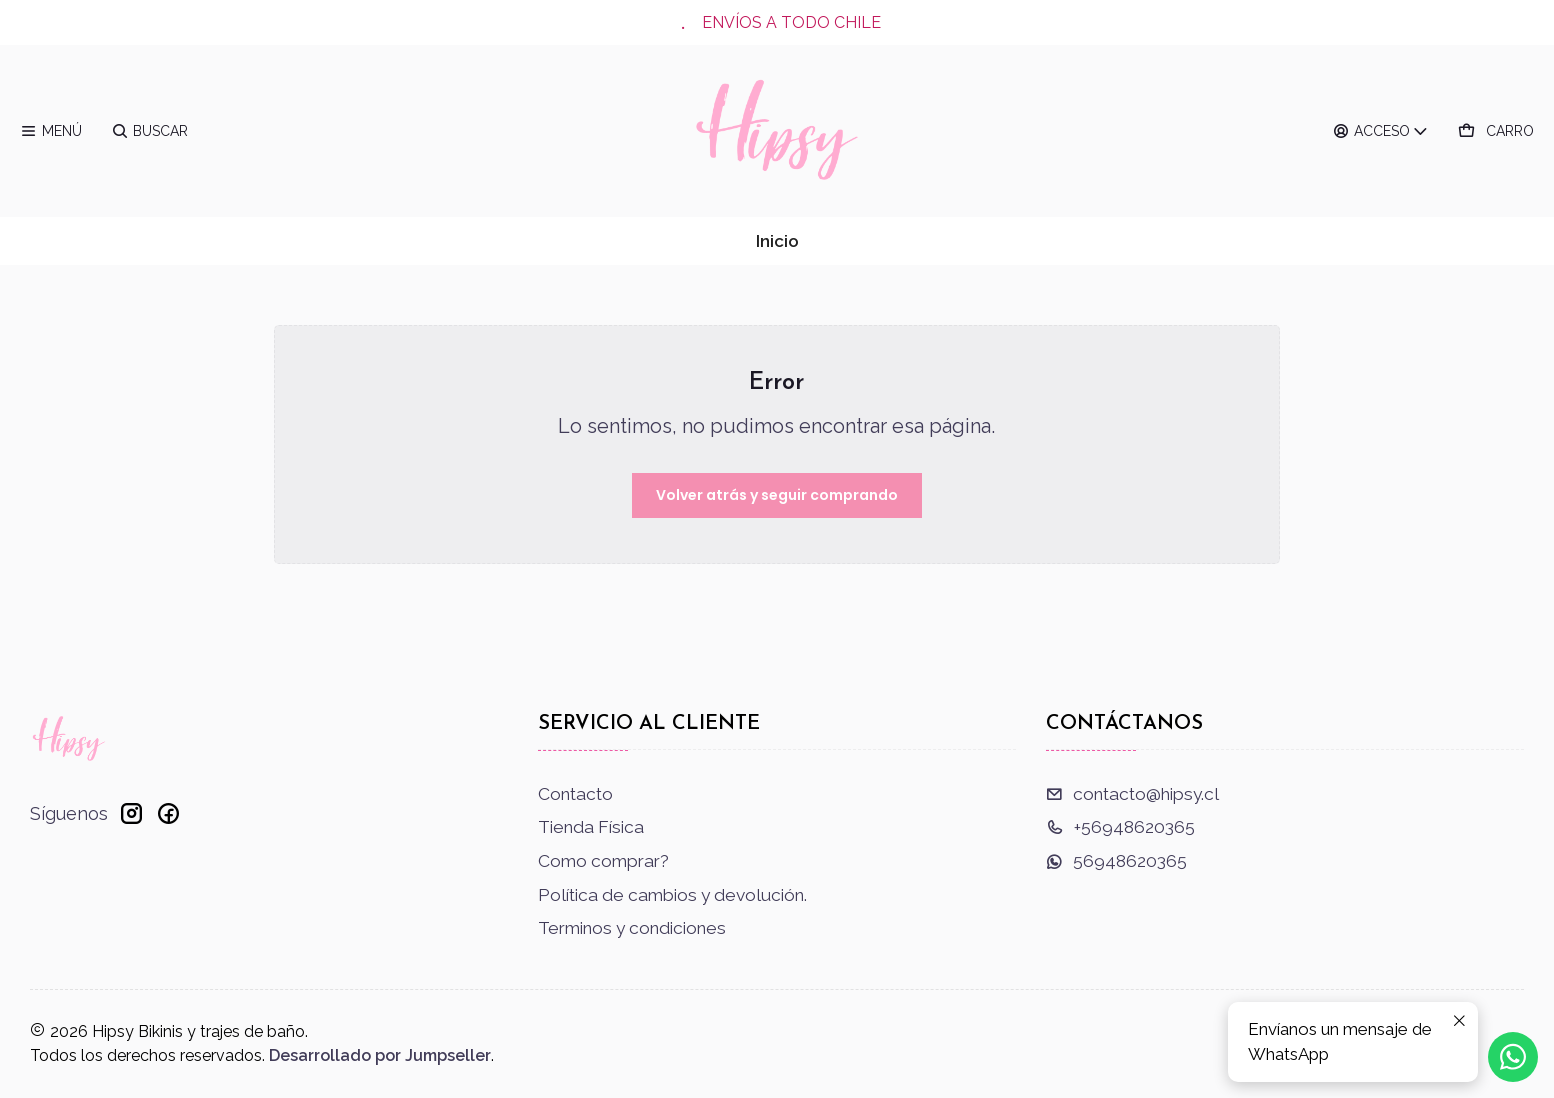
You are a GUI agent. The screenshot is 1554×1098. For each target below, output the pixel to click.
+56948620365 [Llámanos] (1120, 827)
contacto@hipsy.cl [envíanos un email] (1132, 794)
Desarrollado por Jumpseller (380, 1055)
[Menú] (51, 131)
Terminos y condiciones (632, 928)
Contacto (575, 794)
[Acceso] (1381, 131)
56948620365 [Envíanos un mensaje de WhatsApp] (1116, 861)
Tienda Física (591, 827)
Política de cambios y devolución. (672, 895)
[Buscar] (149, 131)
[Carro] (1496, 131)
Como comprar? (603, 861)
